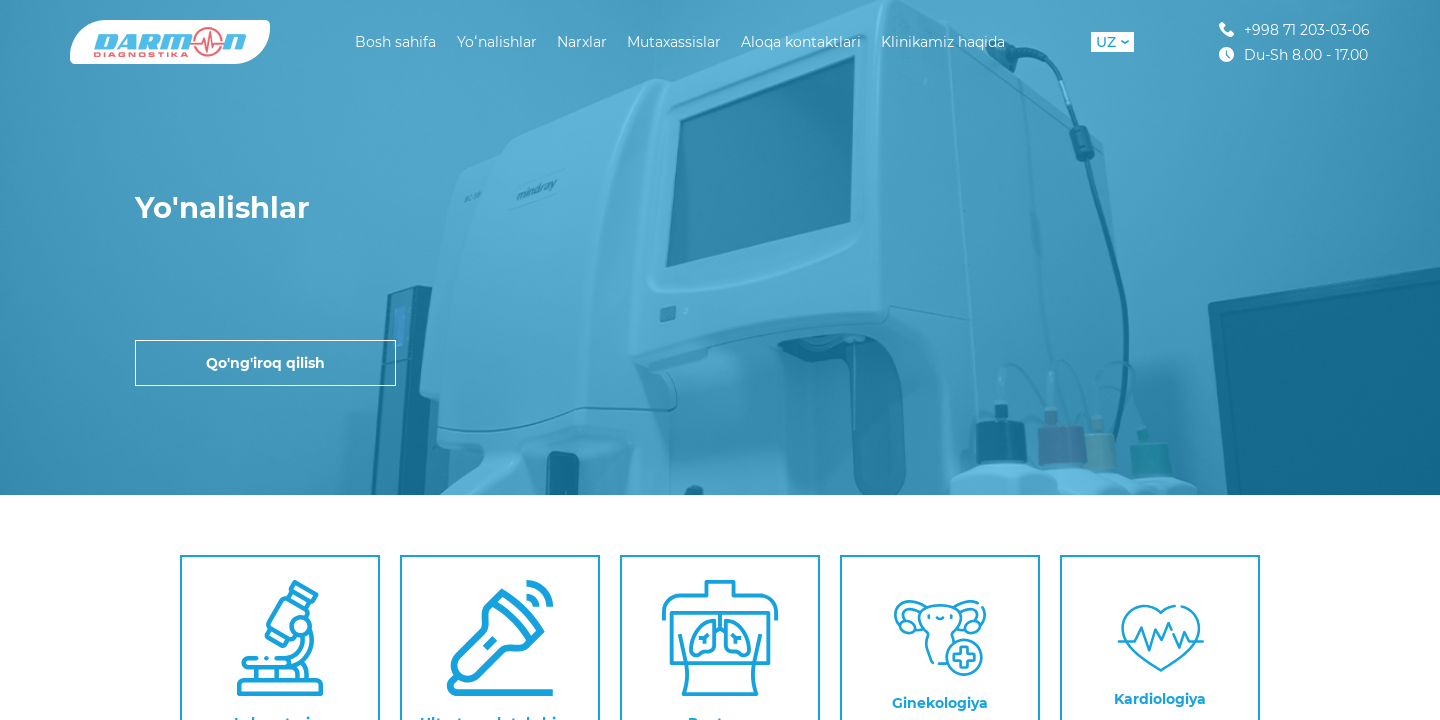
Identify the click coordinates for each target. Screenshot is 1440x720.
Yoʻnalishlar (497, 42)
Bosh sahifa (395, 42)
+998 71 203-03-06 (1294, 29)
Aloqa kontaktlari (801, 42)
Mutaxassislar (674, 42)
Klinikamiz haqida (943, 42)
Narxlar (582, 42)
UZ (1112, 42)
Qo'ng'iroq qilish (265, 363)
